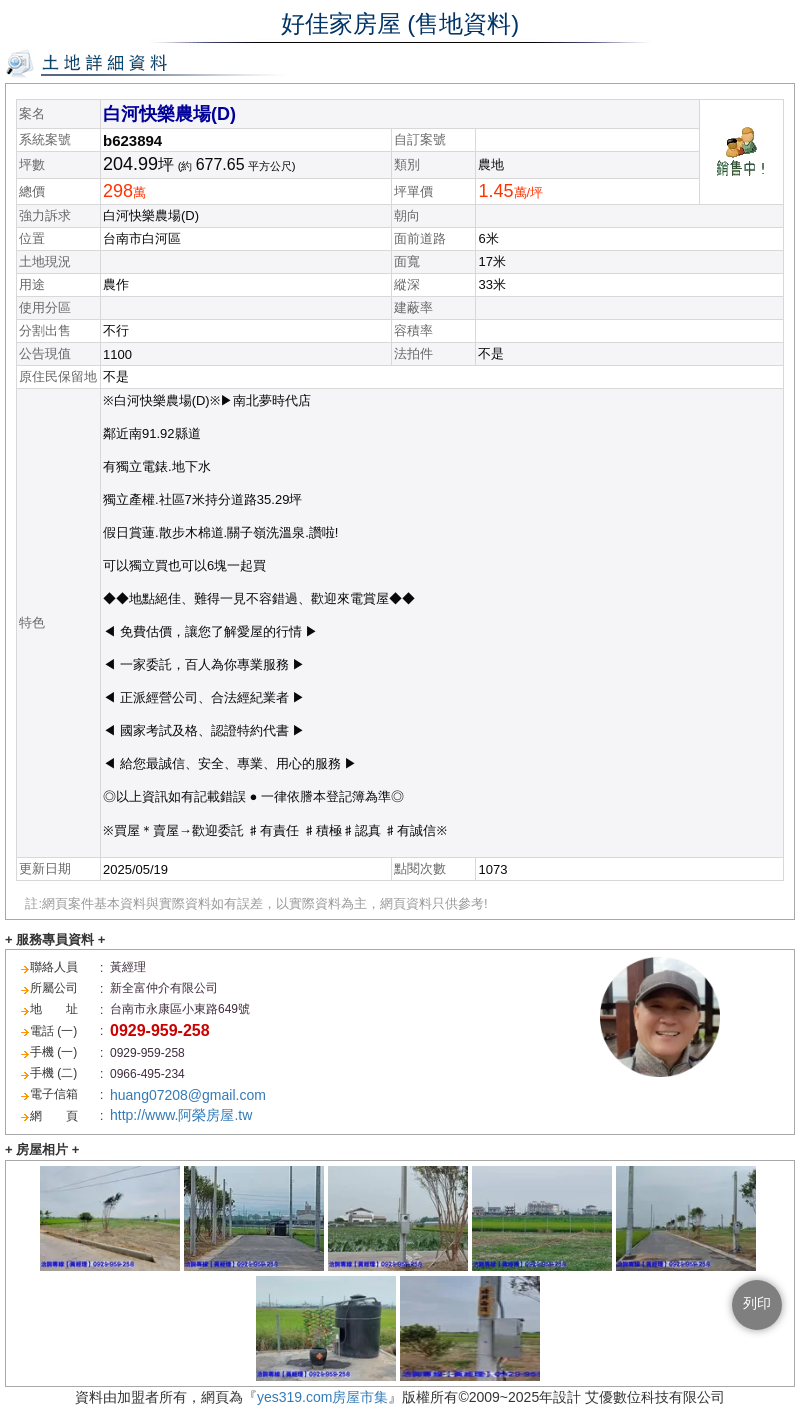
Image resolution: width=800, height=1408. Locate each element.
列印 (757, 1303)
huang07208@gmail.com (188, 1095)
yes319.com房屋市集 (322, 1397)
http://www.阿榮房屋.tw (181, 1115)
